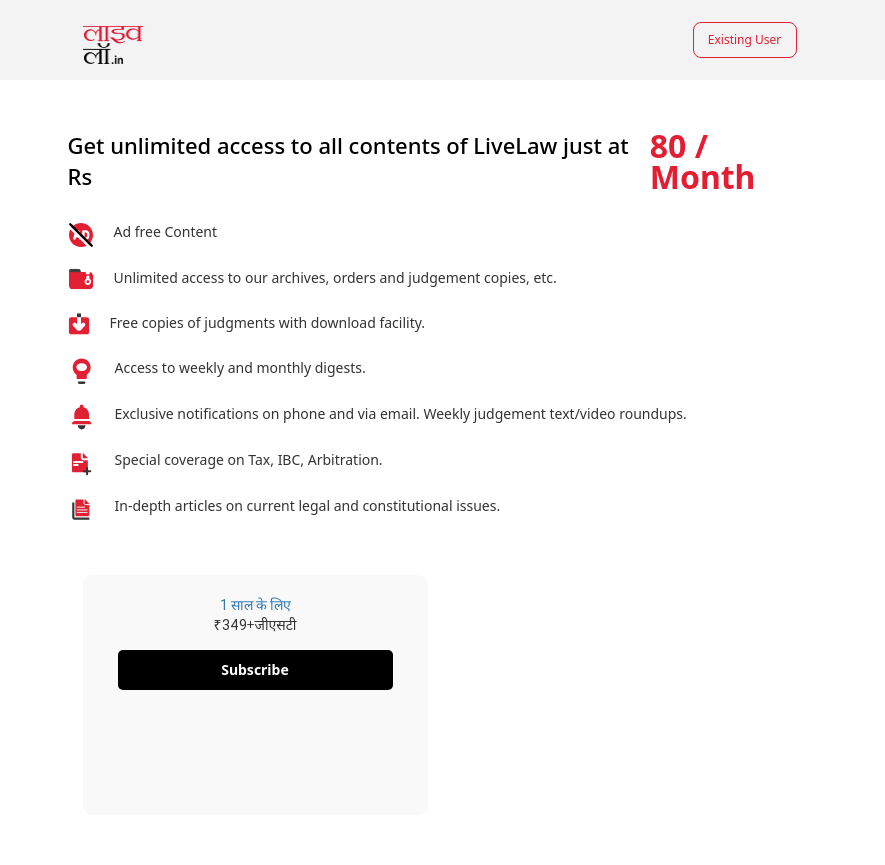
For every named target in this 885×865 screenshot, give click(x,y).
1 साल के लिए (255, 605)
